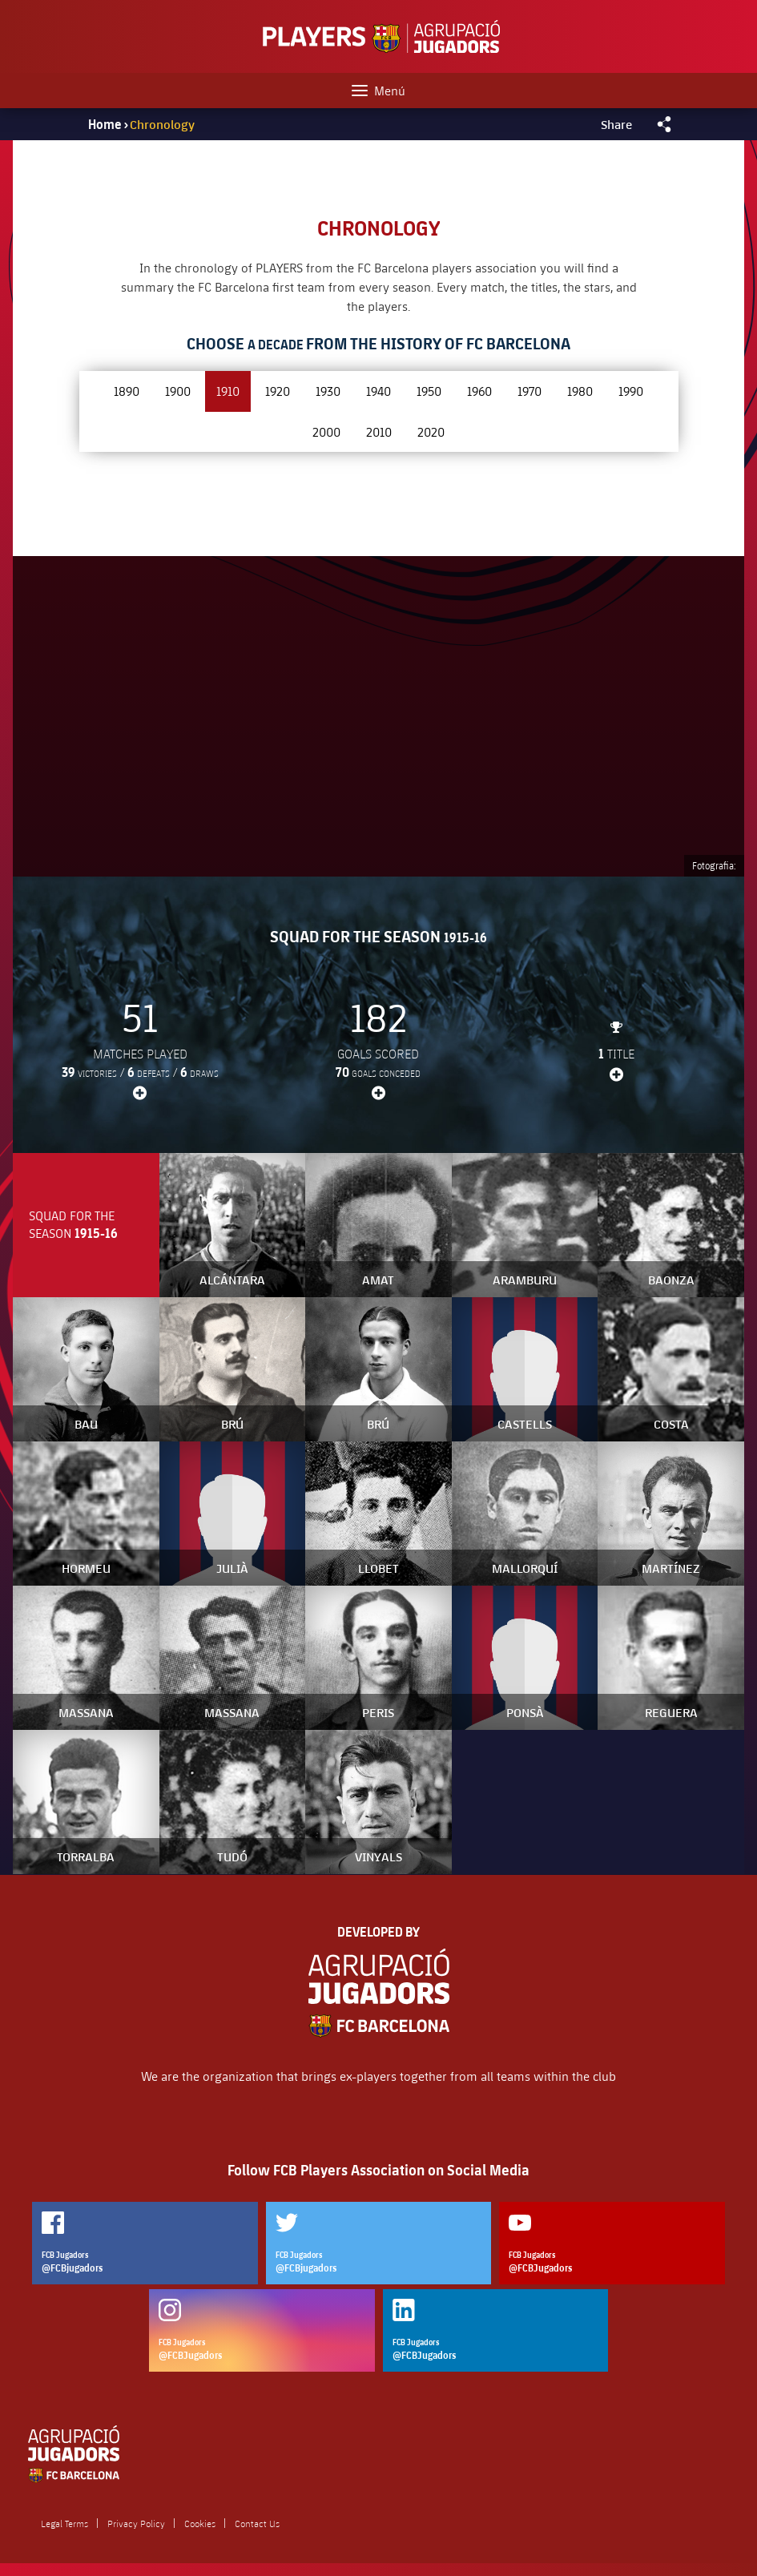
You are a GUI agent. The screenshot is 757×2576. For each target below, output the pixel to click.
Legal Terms (64, 2523)
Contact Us (257, 2523)
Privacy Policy (136, 2523)
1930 (328, 390)
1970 (529, 390)
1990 (630, 390)
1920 (277, 390)
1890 (126, 390)
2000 (326, 431)
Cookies (199, 2523)
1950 (429, 390)
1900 (178, 390)
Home (105, 124)
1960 (479, 390)
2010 (379, 431)
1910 (228, 390)
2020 (431, 431)
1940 (378, 390)
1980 (580, 390)
